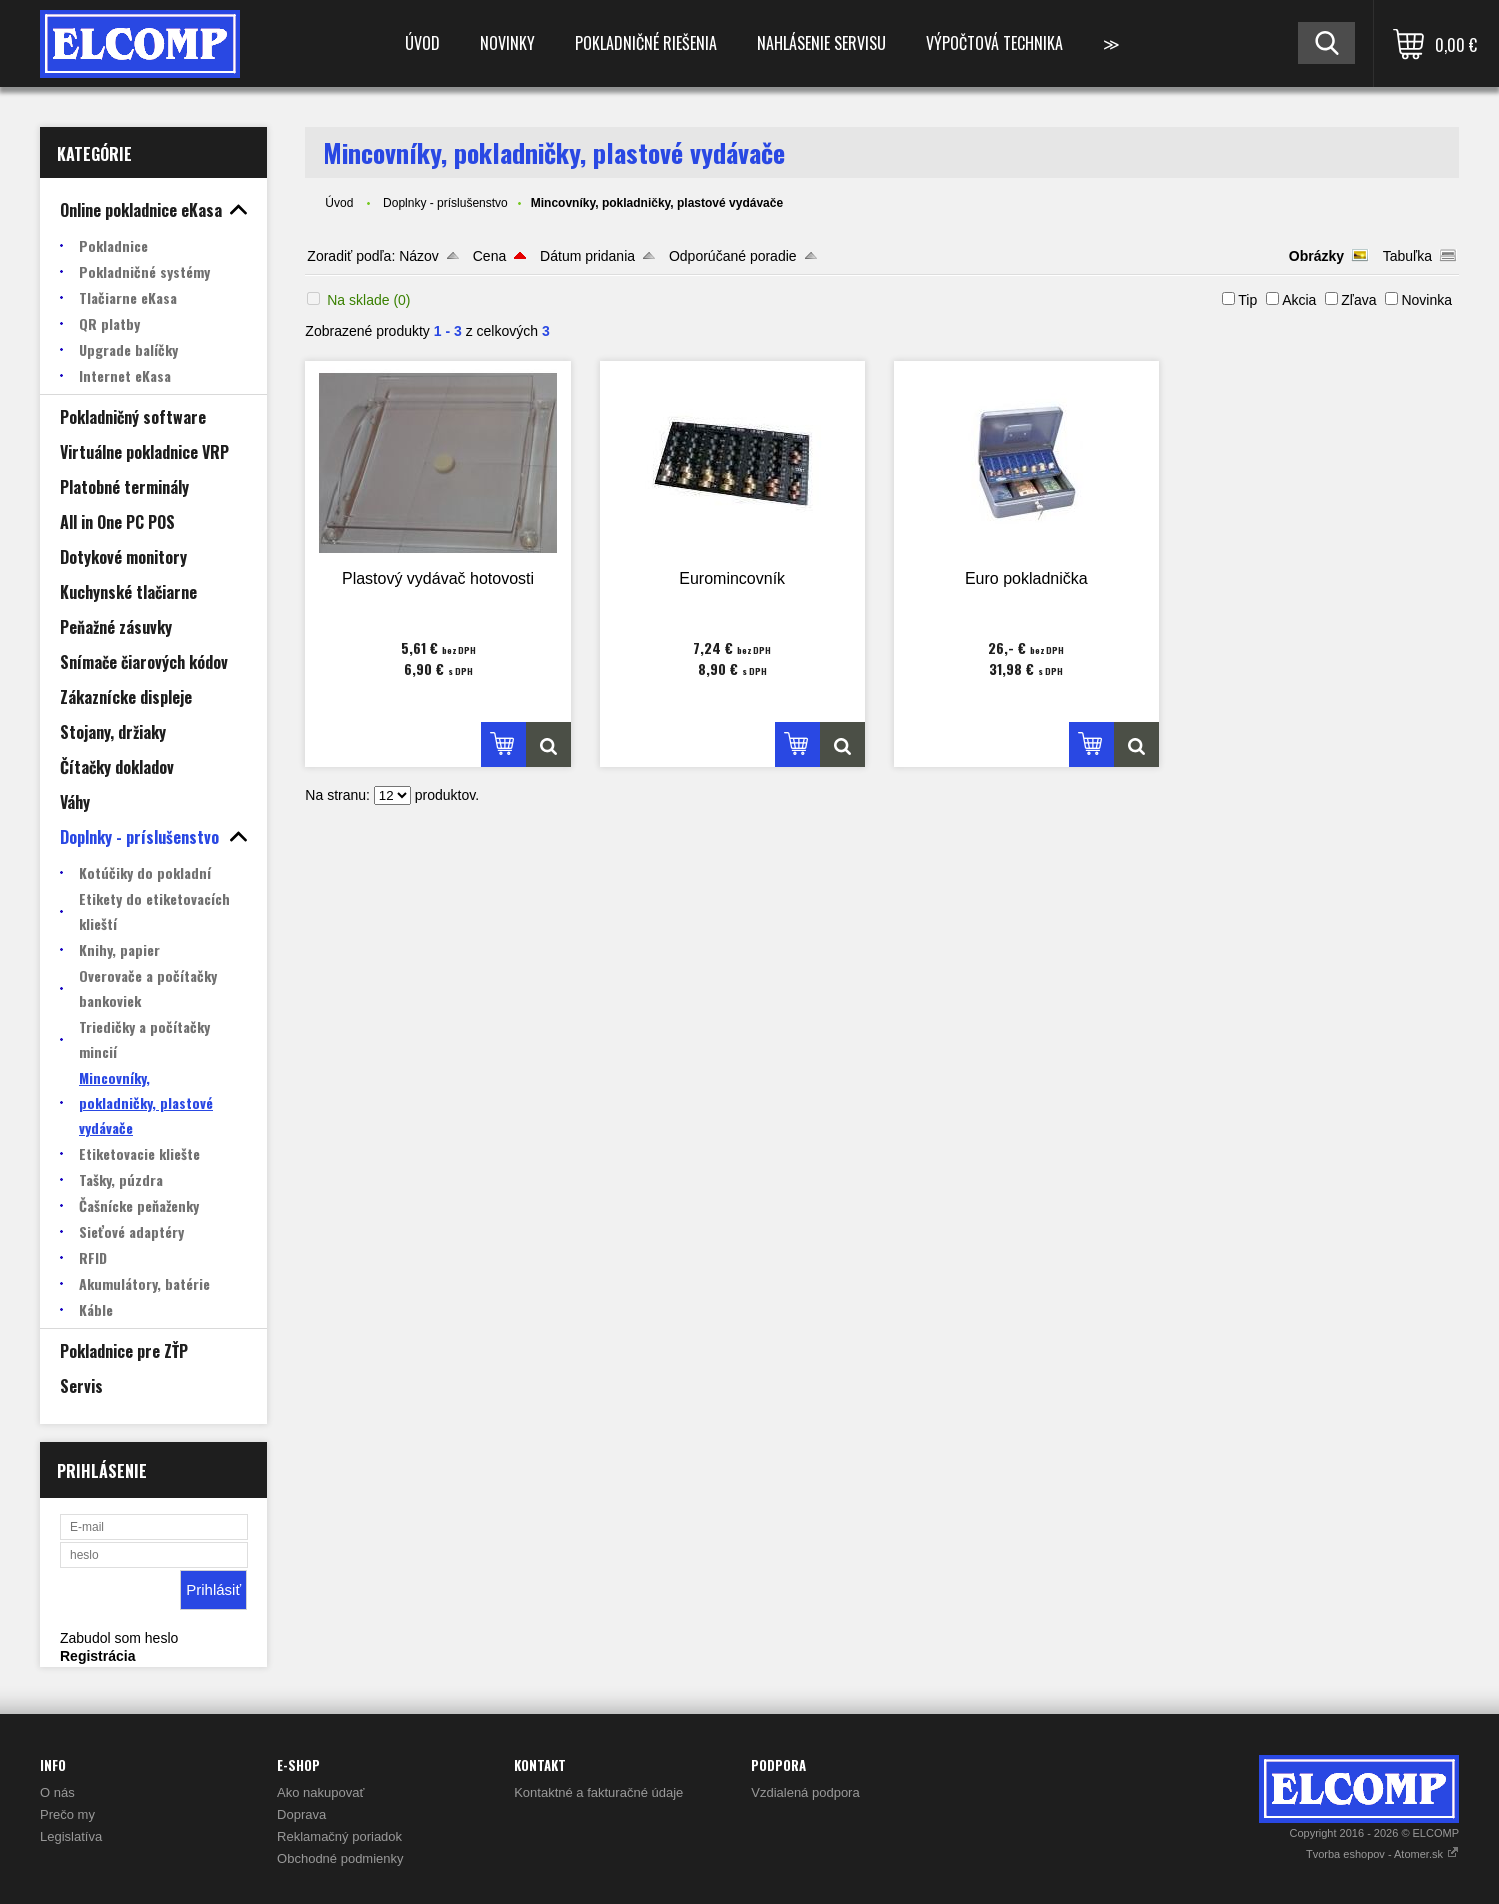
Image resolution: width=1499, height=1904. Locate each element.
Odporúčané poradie (733, 256)
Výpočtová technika (994, 43)
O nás (57, 1792)
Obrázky (1316, 256)
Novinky (507, 43)
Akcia (1299, 300)
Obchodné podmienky (340, 1858)
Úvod (422, 43)
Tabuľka (1407, 256)
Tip (1247, 300)
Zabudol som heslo (119, 1638)
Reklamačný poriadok (339, 1836)
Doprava (301, 1814)
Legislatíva (71, 1836)
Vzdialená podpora (805, 1792)
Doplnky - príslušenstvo (445, 203)
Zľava (1358, 300)
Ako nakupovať (320, 1792)
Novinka (1426, 300)
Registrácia (97, 1656)
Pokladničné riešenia (646, 43)
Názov (419, 256)
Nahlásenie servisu (821, 43)
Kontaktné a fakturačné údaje (598, 1792)
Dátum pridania (587, 256)
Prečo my (67, 1814)
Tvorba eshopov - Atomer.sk (1382, 1854)
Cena (489, 256)
